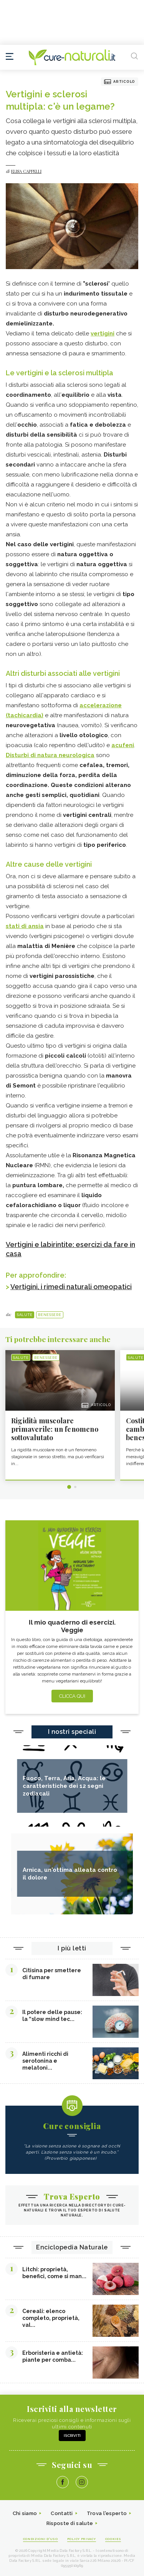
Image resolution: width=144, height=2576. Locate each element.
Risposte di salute (69, 2523)
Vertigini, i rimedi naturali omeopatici (71, 1287)
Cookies (113, 2539)
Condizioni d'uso (40, 2539)
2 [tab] (75, 1487)
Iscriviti (72, 2435)
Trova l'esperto (107, 2513)
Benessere (49, 1315)
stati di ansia (25, 926)
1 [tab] (69, 1487)
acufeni (122, 745)
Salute (24, 1315)
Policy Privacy (81, 2539)
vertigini (102, 333)
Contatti (62, 2513)
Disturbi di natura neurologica (50, 755)
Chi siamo (25, 2513)
